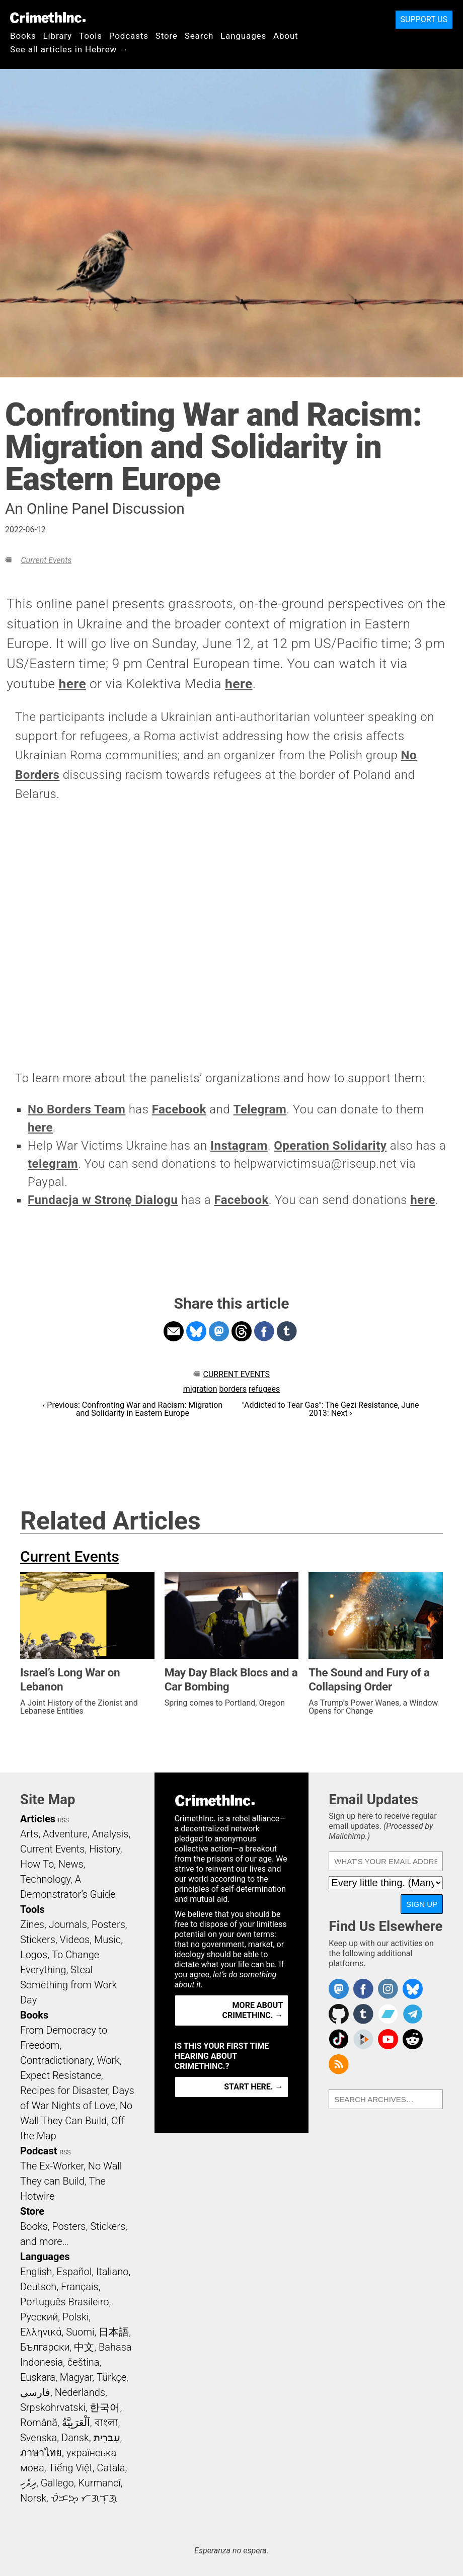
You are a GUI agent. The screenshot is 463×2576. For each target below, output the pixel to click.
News (71, 1864)
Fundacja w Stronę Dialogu (103, 1200)
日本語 (114, 2332)
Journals (68, 1924)
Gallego (57, 2483)
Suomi (80, 2332)
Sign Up (421, 1904)
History (104, 1849)
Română (38, 2423)
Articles (37, 1819)
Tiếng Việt (70, 2468)
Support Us (424, 19)
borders (233, 1389)
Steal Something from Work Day (68, 1985)
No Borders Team (76, 1109)
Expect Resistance (60, 2075)
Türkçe (111, 2377)
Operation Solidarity (330, 1146)
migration (200, 1389)
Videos (75, 1940)
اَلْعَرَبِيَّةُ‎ (76, 2423)
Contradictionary (56, 2060)
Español (74, 2272)
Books (23, 36)
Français (80, 2287)
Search (199, 36)
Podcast (38, 2151)
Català (111, 2468)
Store (167, 36)
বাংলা (106, 2423)
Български (45, 2347)
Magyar (76, 2377)
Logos (33, 1955)
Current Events (46, 560)
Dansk (75, 2438)
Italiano (112, 2272)
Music (107, 1940)
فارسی (35, 2392)
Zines (32, 1924)
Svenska (38, 2438)
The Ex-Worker (52, 2166)
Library (57, 36)
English (36, 2272)
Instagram (239, 1146)
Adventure (65, 1834)
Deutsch (38, 2287)
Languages (243, 36)
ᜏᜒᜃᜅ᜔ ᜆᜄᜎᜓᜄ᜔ (84, 2498)
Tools (90, 36)
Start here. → (253, 2086)
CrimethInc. (48, 17)
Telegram (260, 1109)
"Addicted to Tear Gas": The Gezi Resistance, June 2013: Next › (330, 1409)
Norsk (33, 2498)
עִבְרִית (107, 2438)
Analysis (110, 1834)
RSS (63, 1820)
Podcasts (128, 36)
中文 (84, 2347)
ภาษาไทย (41, 2453)
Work (108, 2060)
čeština (83, 2362)
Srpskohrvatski (53, 2407)
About (285, 36)
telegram (53, 1164)
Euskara (37, 2377)
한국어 (105, 2407)
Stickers (37, 1940)
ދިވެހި (28, 2483)
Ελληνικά (40, 2332)
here (73, 683)
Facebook (179, 1109)
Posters (108, 1924)
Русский (39, 2317)
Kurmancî (99, 2483)
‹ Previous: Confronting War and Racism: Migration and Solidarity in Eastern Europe (133, 1409)
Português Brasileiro (64, 2302)
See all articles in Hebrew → (69, 49)
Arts (29, 1834)
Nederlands (80, 2392)
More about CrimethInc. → (252, 2010)
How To (37, 1864)
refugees (264, 1389)
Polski (75, 2317)
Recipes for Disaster (64, 2090)
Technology (45, 1879)
